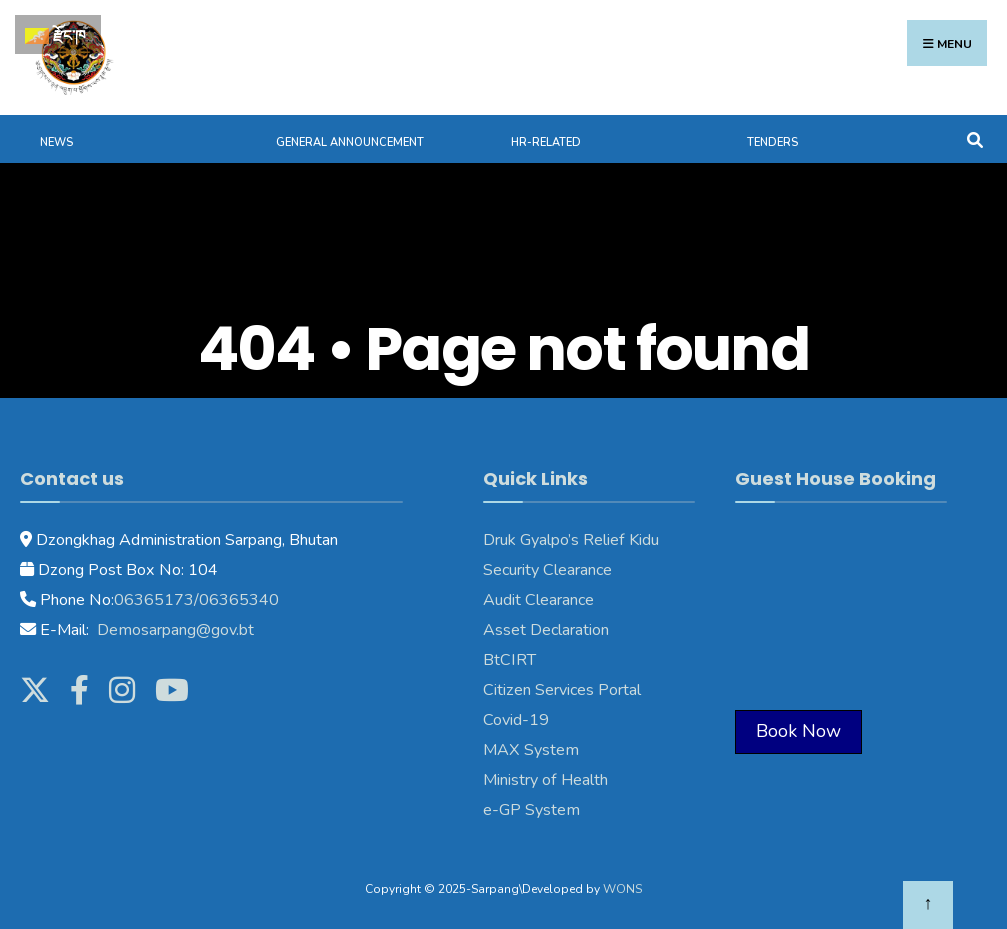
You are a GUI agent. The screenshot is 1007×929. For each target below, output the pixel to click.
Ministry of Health (545, 780)
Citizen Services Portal (562, 690)
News (56, 142)
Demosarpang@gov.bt (173, 630)
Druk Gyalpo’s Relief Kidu (571, 540)
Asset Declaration (546, 630)
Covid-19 (516, 720)
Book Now (798, 731)
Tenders (772, 142)
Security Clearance (547, 570)
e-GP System (531, 810)
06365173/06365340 (196, 600)
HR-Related (546, 142)
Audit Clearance (538, 600)
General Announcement (350, 142)
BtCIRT (509, 660)
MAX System (531, 750)
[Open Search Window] (974, 138)
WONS (622, 889)
